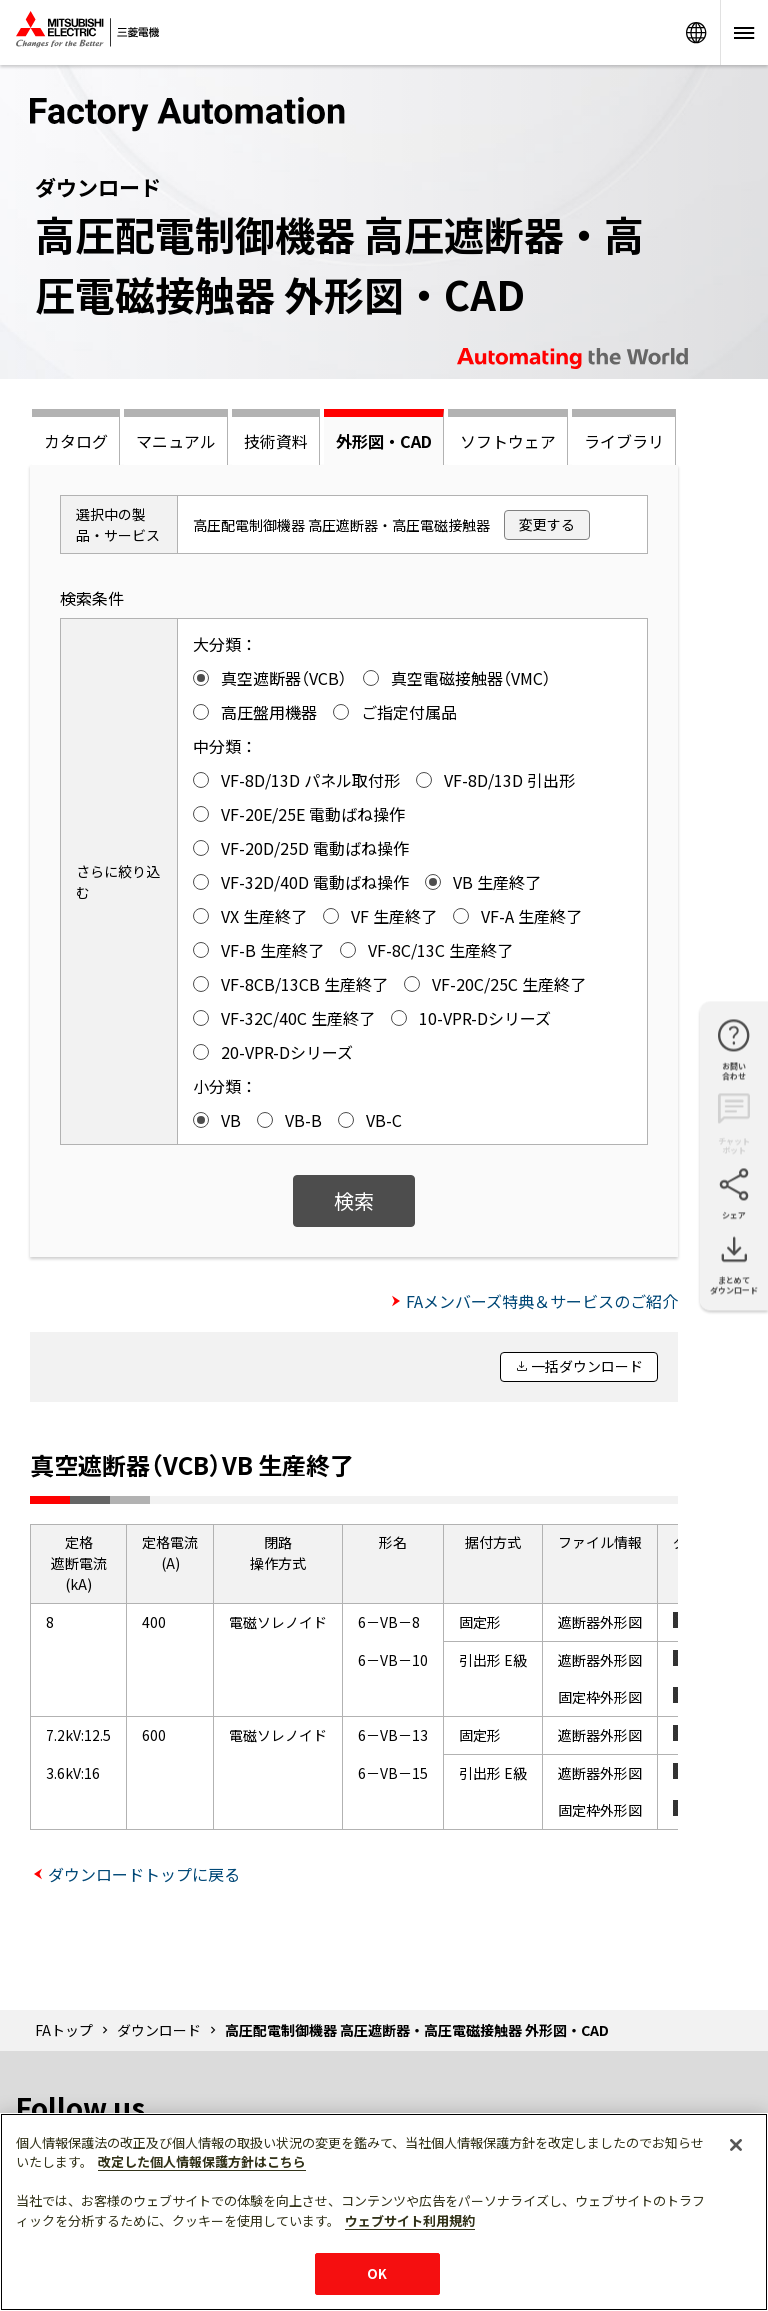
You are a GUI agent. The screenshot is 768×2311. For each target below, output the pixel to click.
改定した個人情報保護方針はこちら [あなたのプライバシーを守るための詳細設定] (202, 2161)
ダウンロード (159, 2030)
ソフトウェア (508, 441)
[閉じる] (736, 2145)
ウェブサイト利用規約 (410, 2220)
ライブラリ (624, 441)
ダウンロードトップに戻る (144, 1874)
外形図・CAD (384, 441)
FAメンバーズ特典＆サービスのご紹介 (542, 1301)
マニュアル (176, 441)
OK (377, 2273)
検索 (354, 1200)
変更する (547, 524)
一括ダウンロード (587, 1366)
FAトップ (64, 2030)
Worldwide (696, 32)
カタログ (76, 441)
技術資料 (276, 441)
